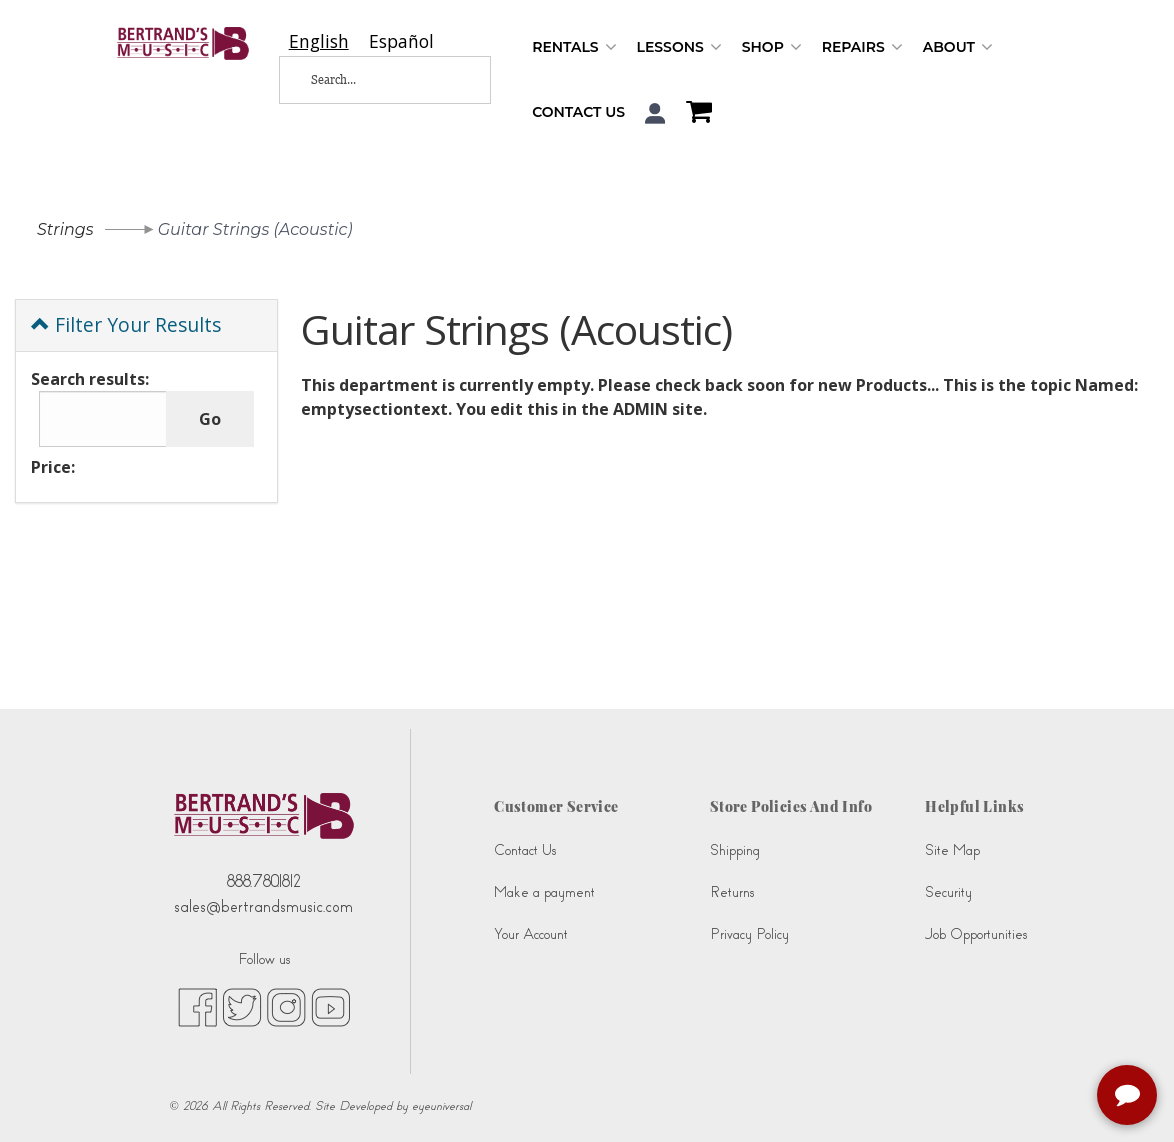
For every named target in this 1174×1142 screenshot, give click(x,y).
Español (401, 41)
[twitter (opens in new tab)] (242, 1006)
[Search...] (371, 80)
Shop (772, 47)
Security (948, 892)
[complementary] (1129, 1097)
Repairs (862, 47)
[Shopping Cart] (694, 114)
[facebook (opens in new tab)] (197, 1006)
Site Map (952, 850)
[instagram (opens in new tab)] (286, 1006)
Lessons (679, 47)
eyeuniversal (441, 1106)
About (958, 47)
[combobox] (319, 41)
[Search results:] (103, 419)
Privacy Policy (749, 934)
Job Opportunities (976, 934)
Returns (732, 892)
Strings (65, 229)
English (319, 41)
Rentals (574, 47)
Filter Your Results (126, 324)
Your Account (531, 934)
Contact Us (578, 112)
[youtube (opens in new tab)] (330, 1006)
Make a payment (544, 892)
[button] (655, 113)
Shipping (735, 850)
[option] (401, 41)
